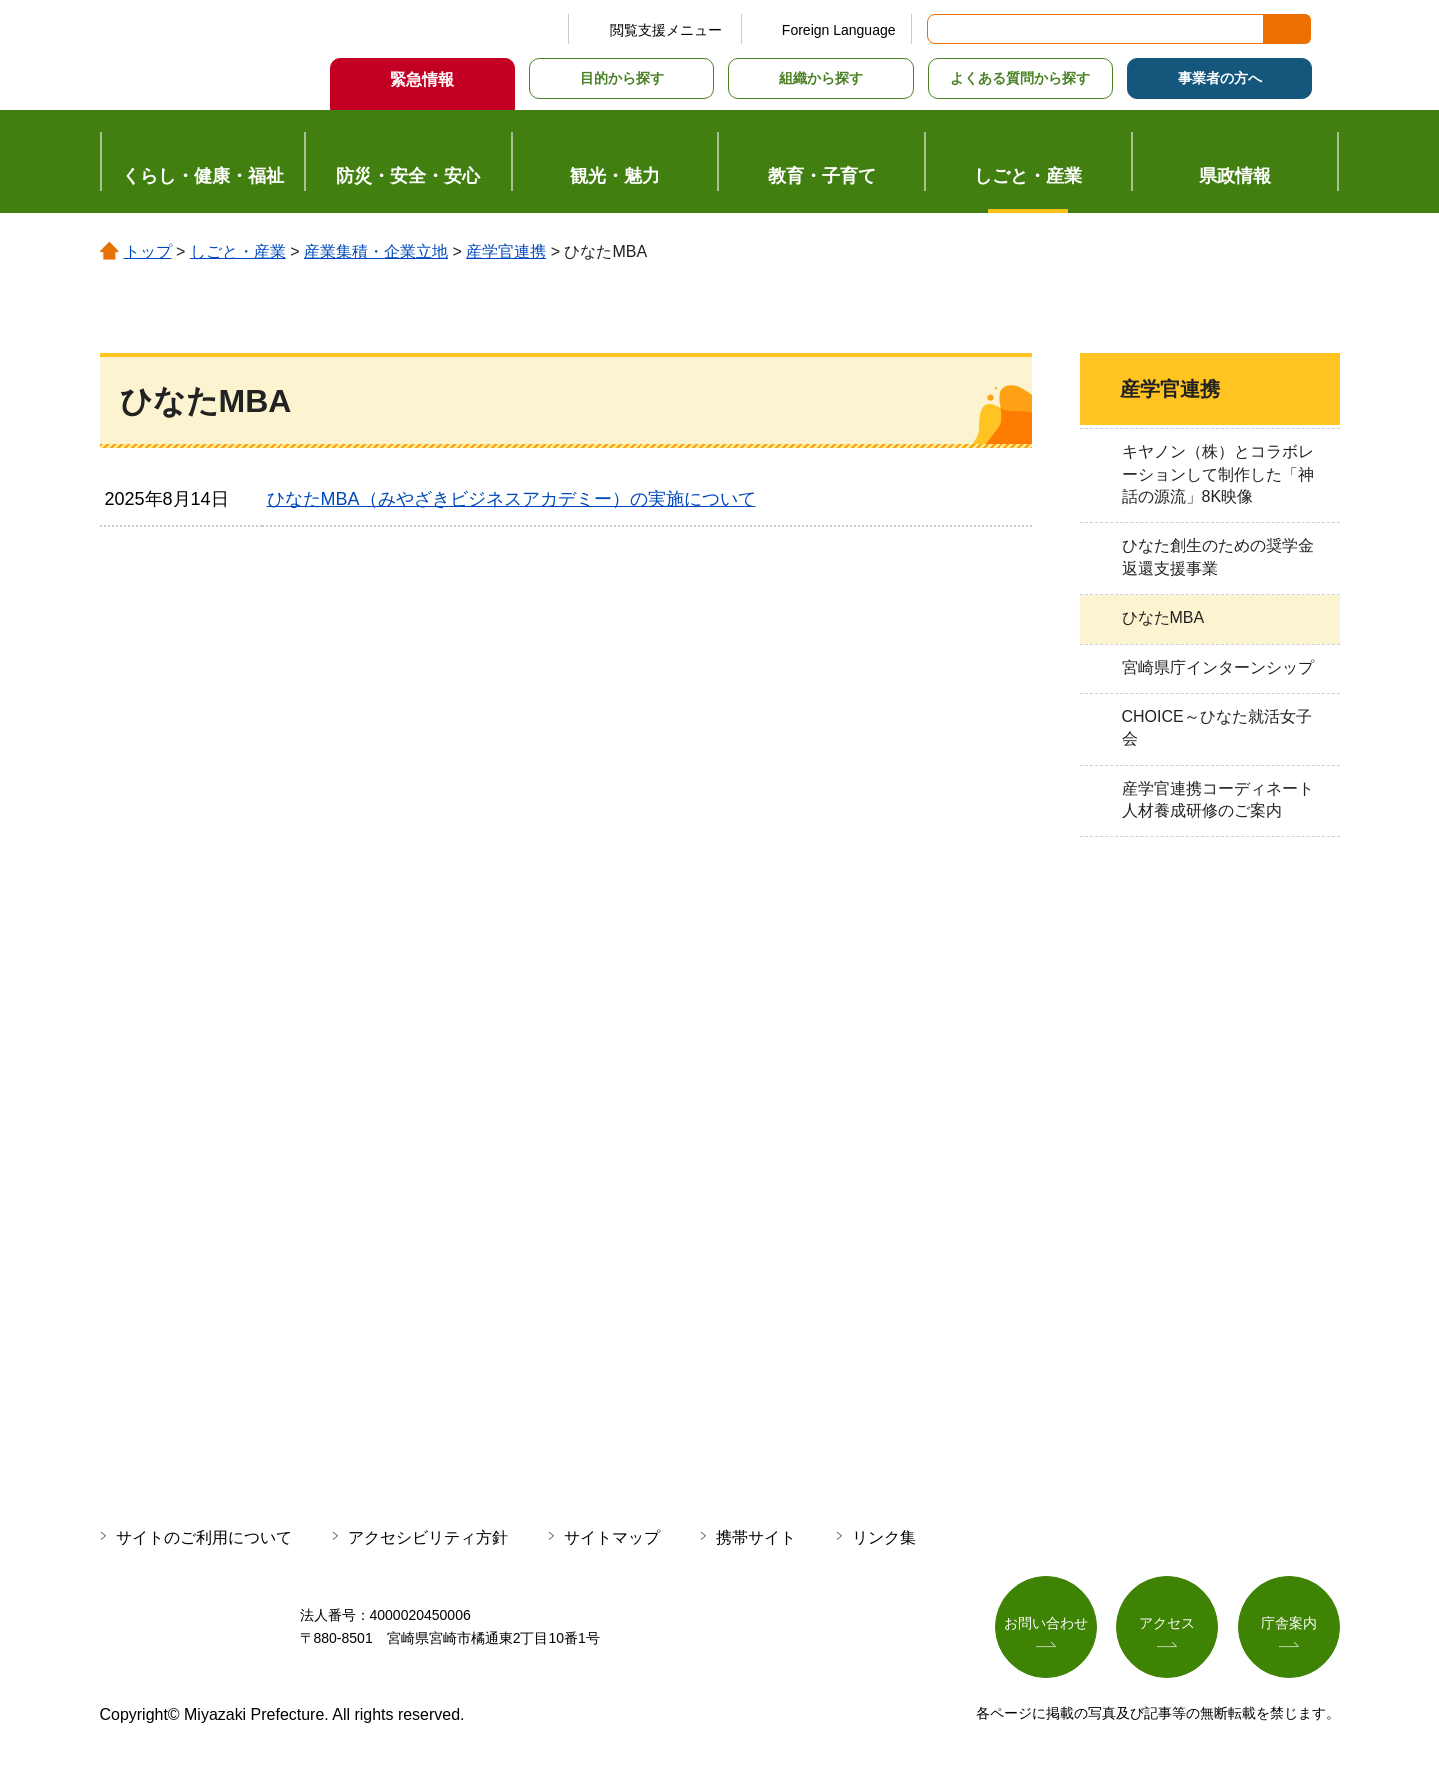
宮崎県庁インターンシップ (1218, 667)
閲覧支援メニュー (666, 30)
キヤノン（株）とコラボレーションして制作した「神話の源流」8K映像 (1218, 474)
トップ (148, 251)
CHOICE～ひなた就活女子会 (1217, 727)
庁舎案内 (1289, 1623)
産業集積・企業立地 (376, 251)
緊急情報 (422, 79)
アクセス (1167, 1623)
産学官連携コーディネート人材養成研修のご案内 (1218, 799)
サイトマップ (612, 1537)
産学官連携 (506, 251)
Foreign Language (839, 30)
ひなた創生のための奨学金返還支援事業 (1218, 556)
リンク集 (884, 1537)
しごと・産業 (238, 251)
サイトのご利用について (204, 1537)
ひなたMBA (1163, 617)
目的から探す (622, 78)
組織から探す (821, 78)
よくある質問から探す (1020, 78)
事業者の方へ (1220, 78)
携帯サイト (756, 1537)
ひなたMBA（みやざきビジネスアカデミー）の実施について (511, 499)
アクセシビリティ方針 (428, 1537)
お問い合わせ (1046, 1623)
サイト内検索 (944, 29)
